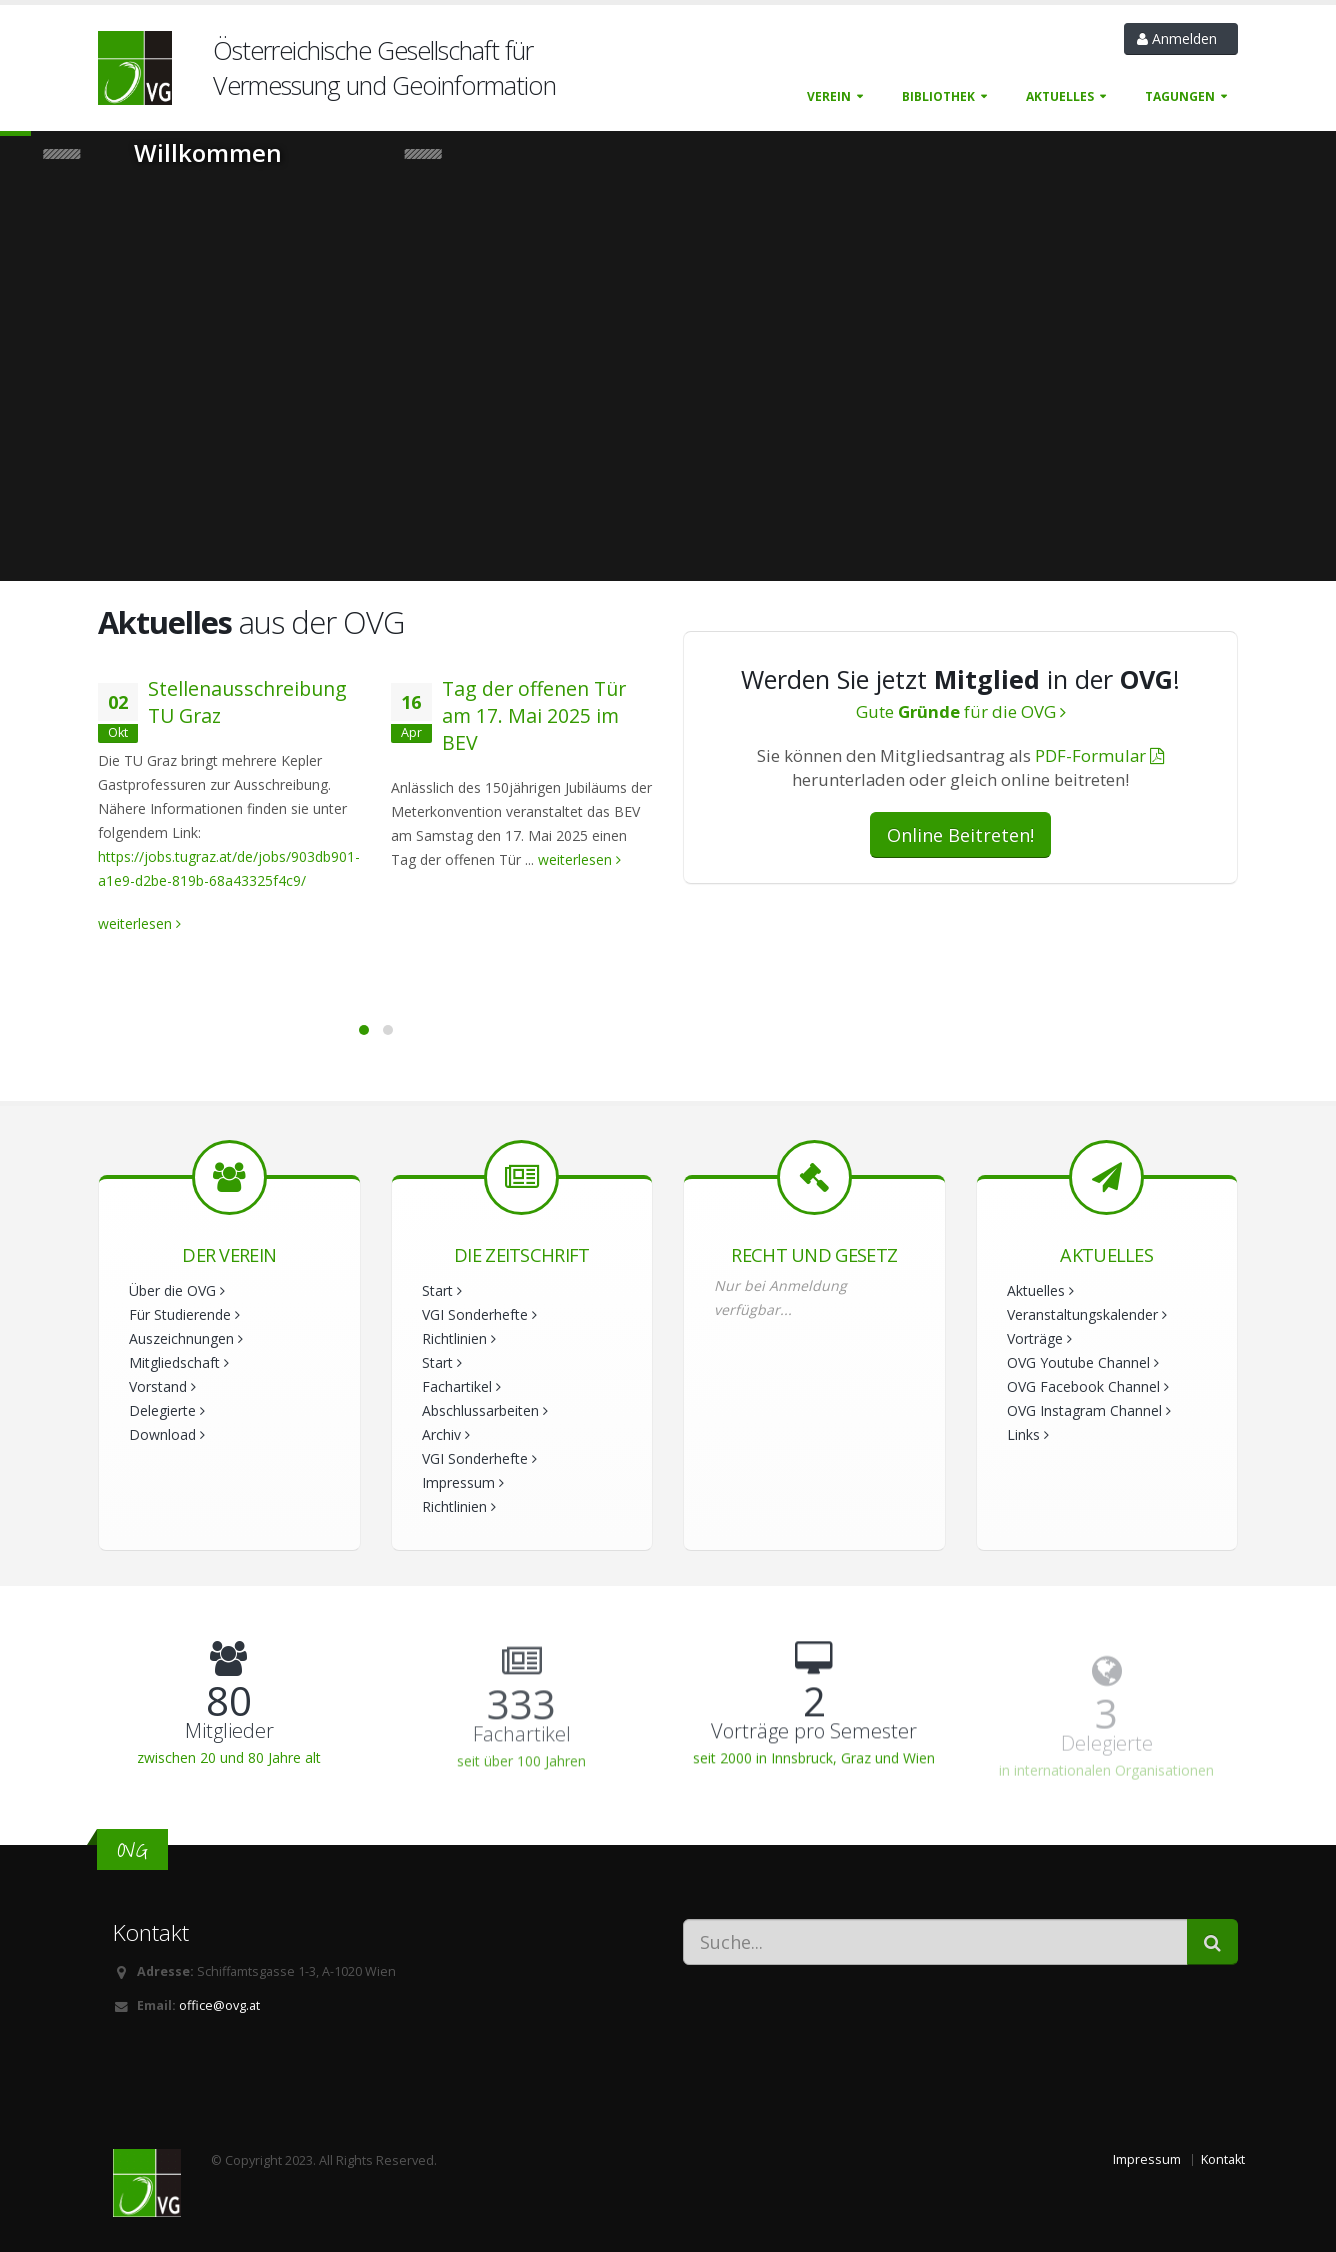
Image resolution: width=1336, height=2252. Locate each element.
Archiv (446, 1434)
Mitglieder (229, 1732)
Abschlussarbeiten (485, 1410)
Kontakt (1223, 2159)
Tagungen (1180, 96)
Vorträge (1039, 1338)
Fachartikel (461, 1386)
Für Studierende (184, 1314)
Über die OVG (177, 1290)
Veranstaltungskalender (1087, 1314)
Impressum (463, 1482)
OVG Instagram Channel (1089, 1410)
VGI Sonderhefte (479, 1314)
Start (442, 1290)
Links (1028, 1434)
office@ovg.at (219, 2005)
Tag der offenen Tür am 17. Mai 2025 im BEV (534, 715)
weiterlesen (139, 923)
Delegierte (167, 1410)
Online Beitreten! (960, 835)
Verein (829, 96)
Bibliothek (938, 96)
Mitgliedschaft (179, 1362)
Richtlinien (459, 1338)
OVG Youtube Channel (1083, 1362)
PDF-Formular (1099, 755)
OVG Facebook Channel (1088, 1386)
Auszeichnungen (186, 1338)
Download (167, 1434)
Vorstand (162, 1386)
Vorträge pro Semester (814, 1736)
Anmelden (1181, 38)
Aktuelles (1060, 96)
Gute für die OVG (961, 711)
